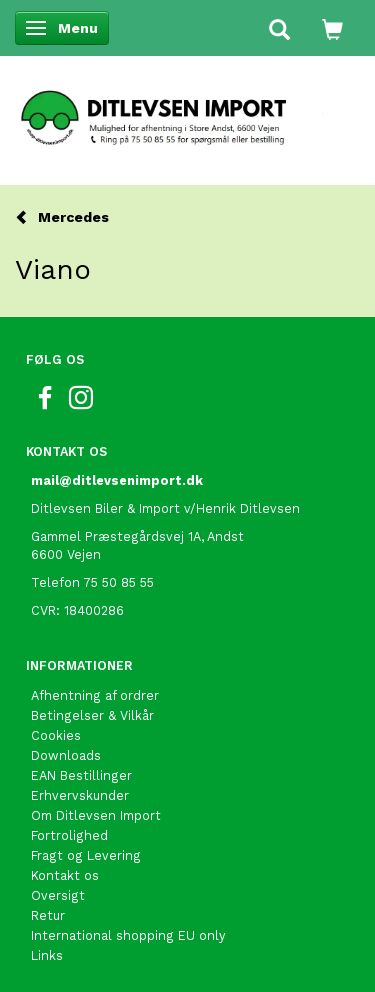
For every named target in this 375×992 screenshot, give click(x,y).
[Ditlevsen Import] (187, 111)
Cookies (56, 735)
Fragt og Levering (86, 855)
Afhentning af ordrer (95, 695)
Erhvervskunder (80, 795)
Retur (48, 915)
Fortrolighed (69, 835)
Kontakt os (65, 875)
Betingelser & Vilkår (92, 715)
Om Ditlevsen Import (96, 815)
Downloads (66, 755)
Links (47, 955)
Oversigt (58, 895)
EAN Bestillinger (81, 775)
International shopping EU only (128, 935)
